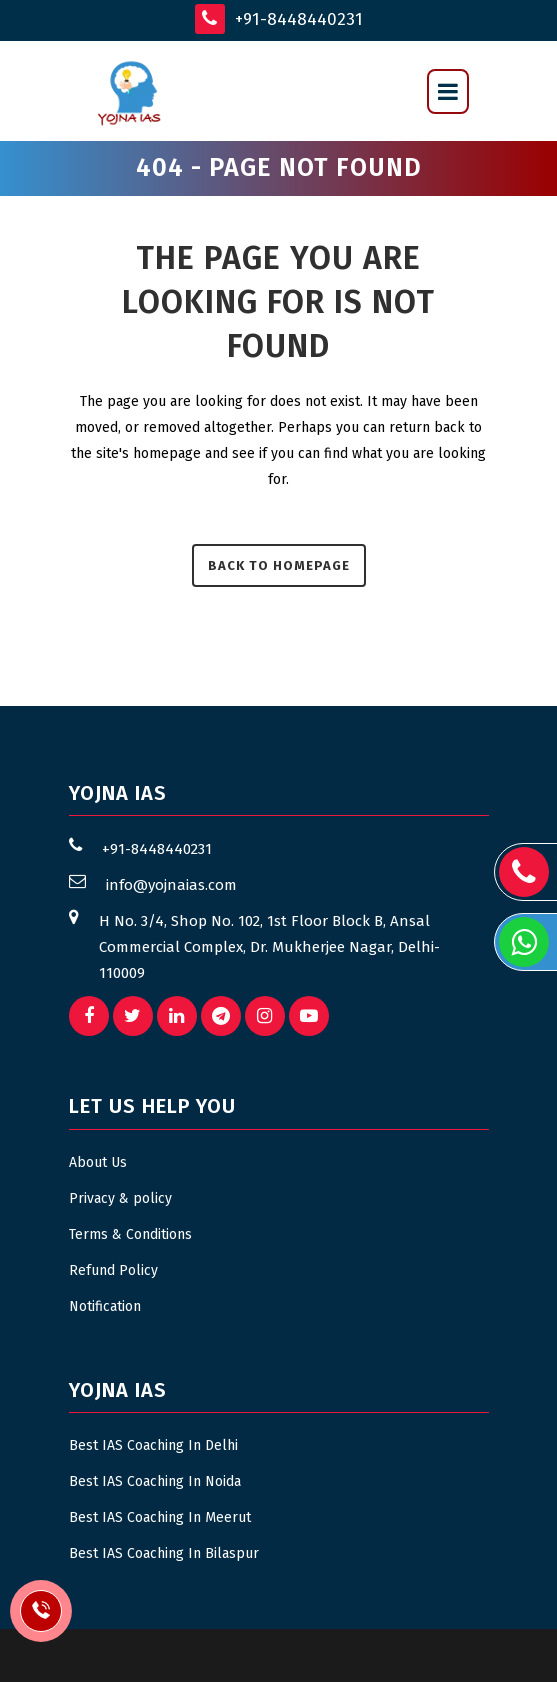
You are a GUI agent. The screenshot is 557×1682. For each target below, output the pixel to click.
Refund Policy (113, 1270)
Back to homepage (279, 565)
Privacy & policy (120, 1198)
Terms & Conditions (130, 1234)
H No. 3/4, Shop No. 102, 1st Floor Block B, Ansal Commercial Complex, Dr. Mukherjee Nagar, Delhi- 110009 (269, 947)
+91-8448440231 (279, 19)
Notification (105, 1306)
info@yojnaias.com (171, 885)
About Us (98, 1162)
